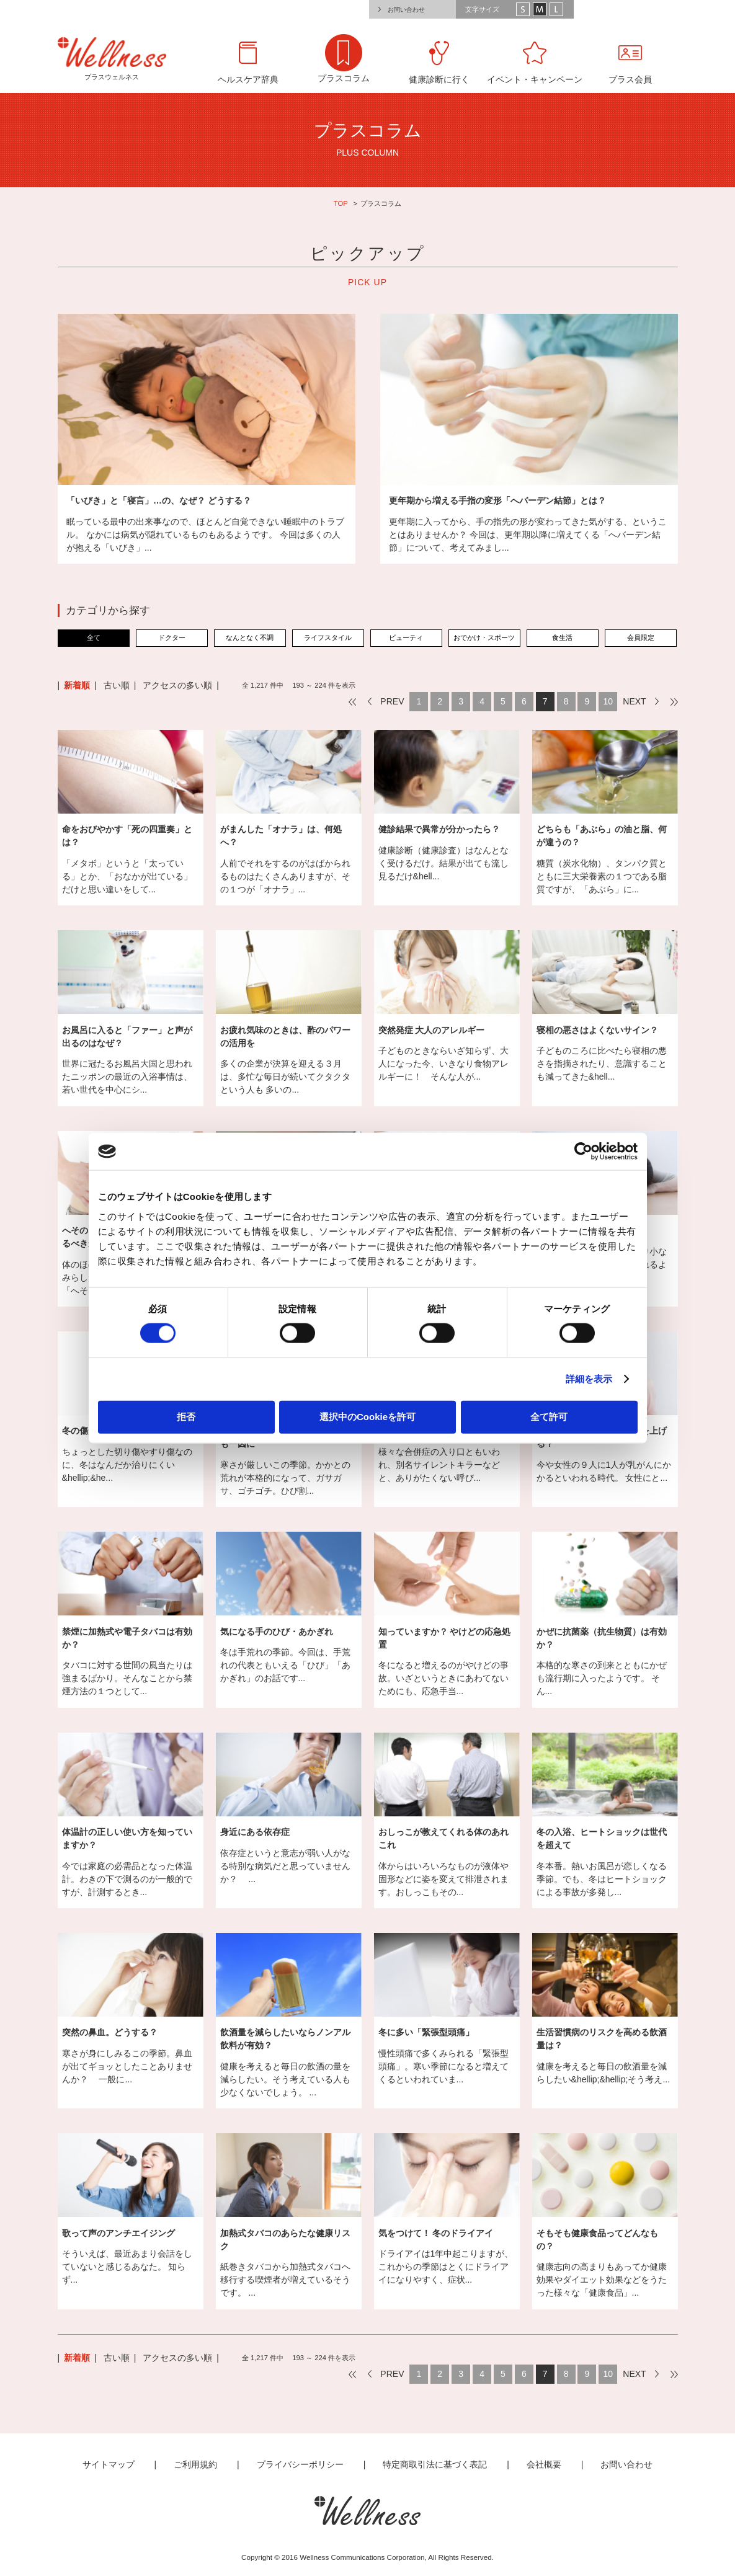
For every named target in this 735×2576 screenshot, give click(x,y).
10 (608, 701)
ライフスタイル (328, 637)
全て (93, 637)
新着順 (77, 685)
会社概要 (544, 2464)
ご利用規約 (195, 2464)
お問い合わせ (406, 9)
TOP (341, 203)
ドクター (171, 637)
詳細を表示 (589, 1379)
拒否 (186, 1416)
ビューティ (406, 637)
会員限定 (640, 637)
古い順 (117, 685)
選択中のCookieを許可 (367, 1416)
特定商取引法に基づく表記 (435, 2464)
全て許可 (549, 1416)
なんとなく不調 (250, 637)
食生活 (562, 637)
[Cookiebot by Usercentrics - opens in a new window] (583, 1151)
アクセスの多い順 (177, 685)
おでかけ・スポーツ (484, 637)
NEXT (634, 701)
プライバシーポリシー (300, 2464)
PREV (392, 701)
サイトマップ (108, 2464)
